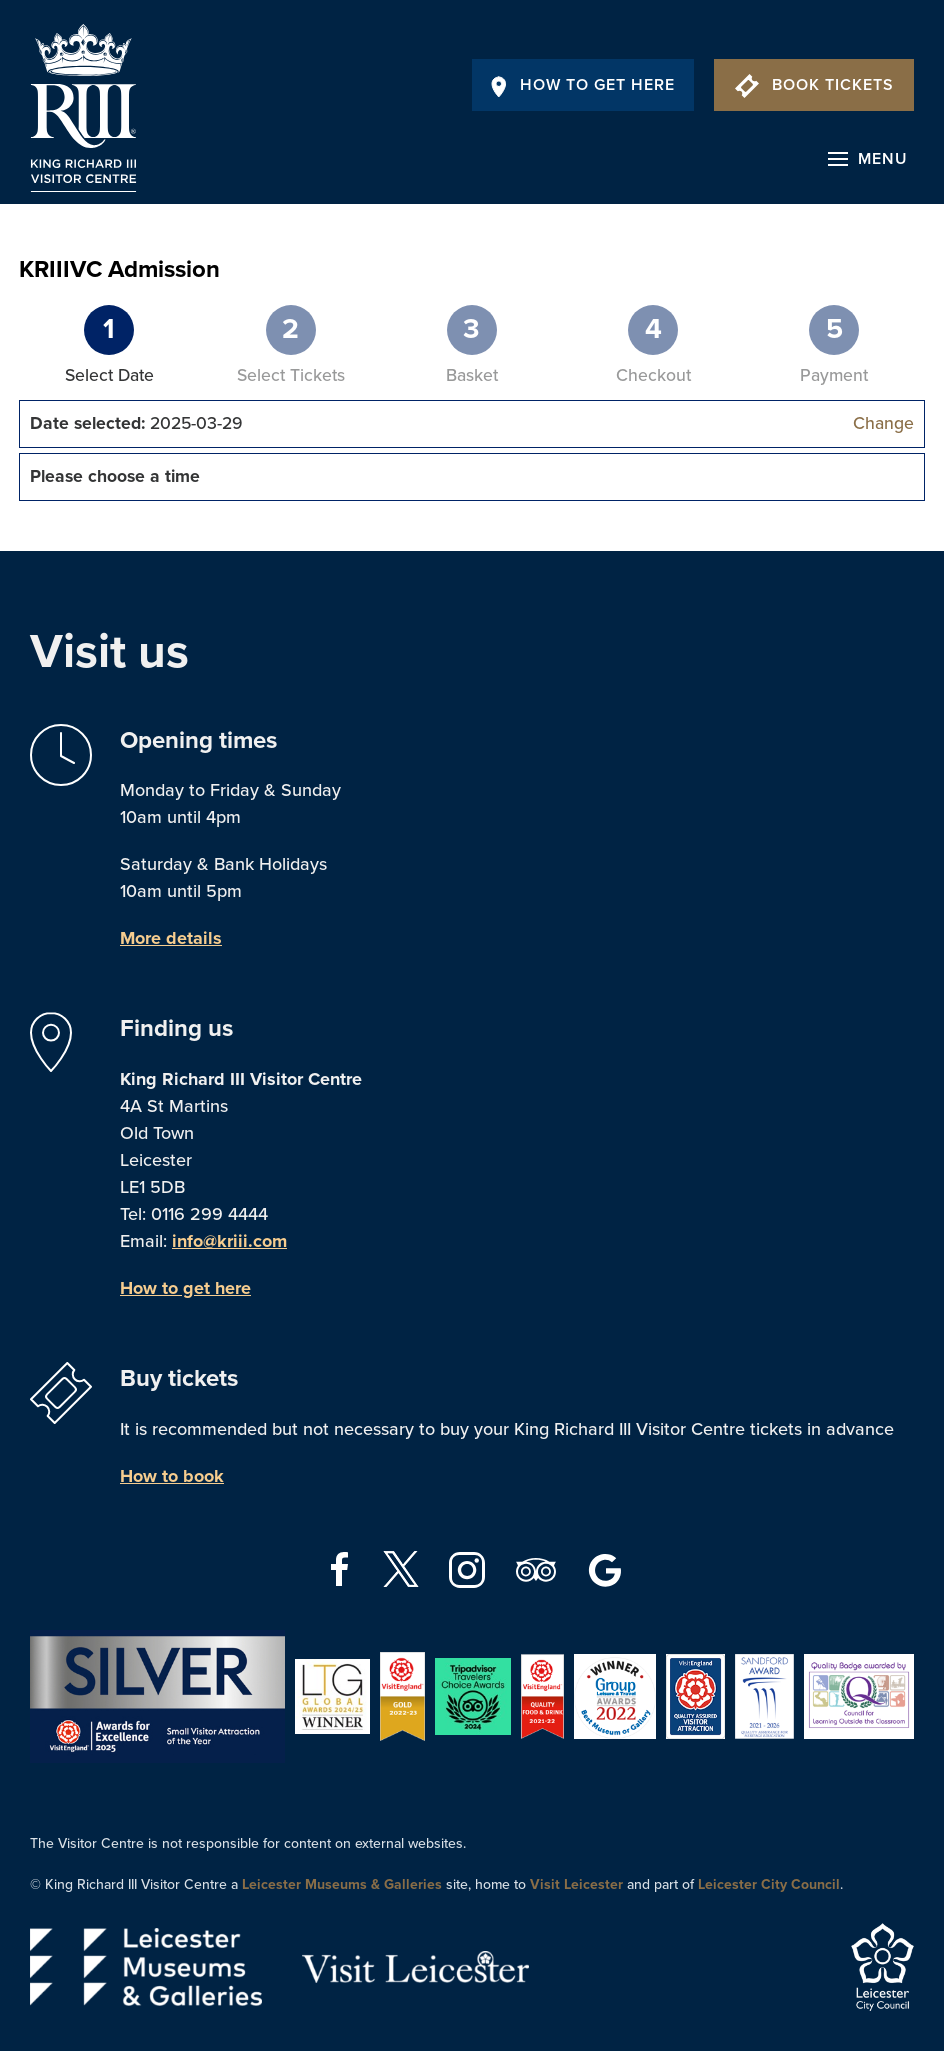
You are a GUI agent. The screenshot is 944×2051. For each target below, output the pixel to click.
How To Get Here (583, 85)
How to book (172, 1476)
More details (171, 938)
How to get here (185, 1288)
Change (883, 423)
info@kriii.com (229, 1241)
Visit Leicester (576, 1884)
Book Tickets (814, 85)
